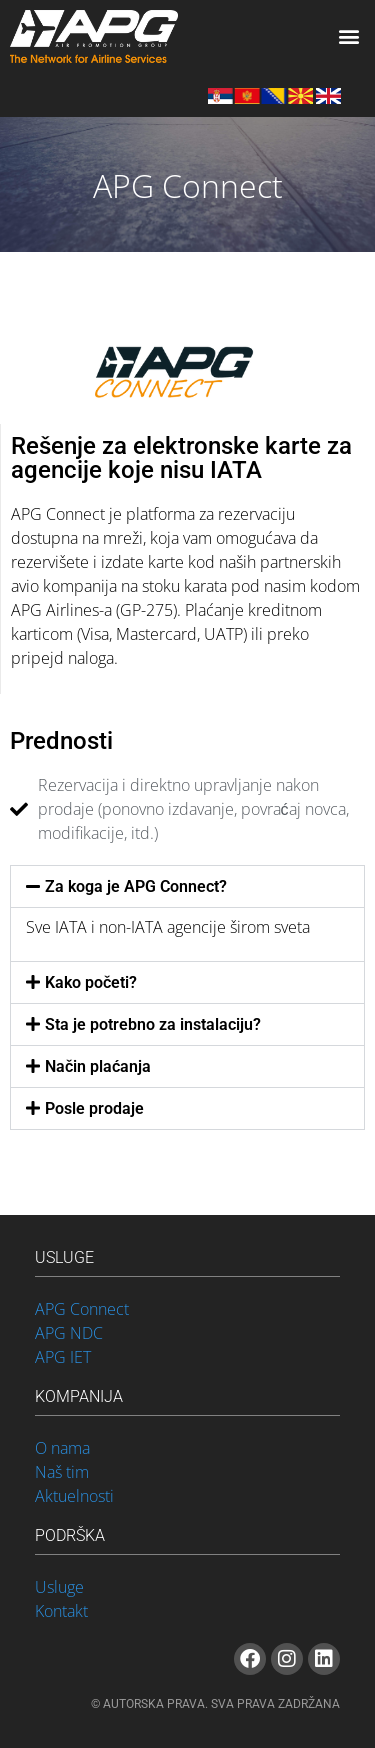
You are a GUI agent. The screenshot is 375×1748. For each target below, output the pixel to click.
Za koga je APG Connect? (136, 886)
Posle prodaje (94, 1108)
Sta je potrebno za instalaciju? (153, 1024)
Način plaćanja (98, 1066)
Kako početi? (91, 982)
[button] (348, 36)
